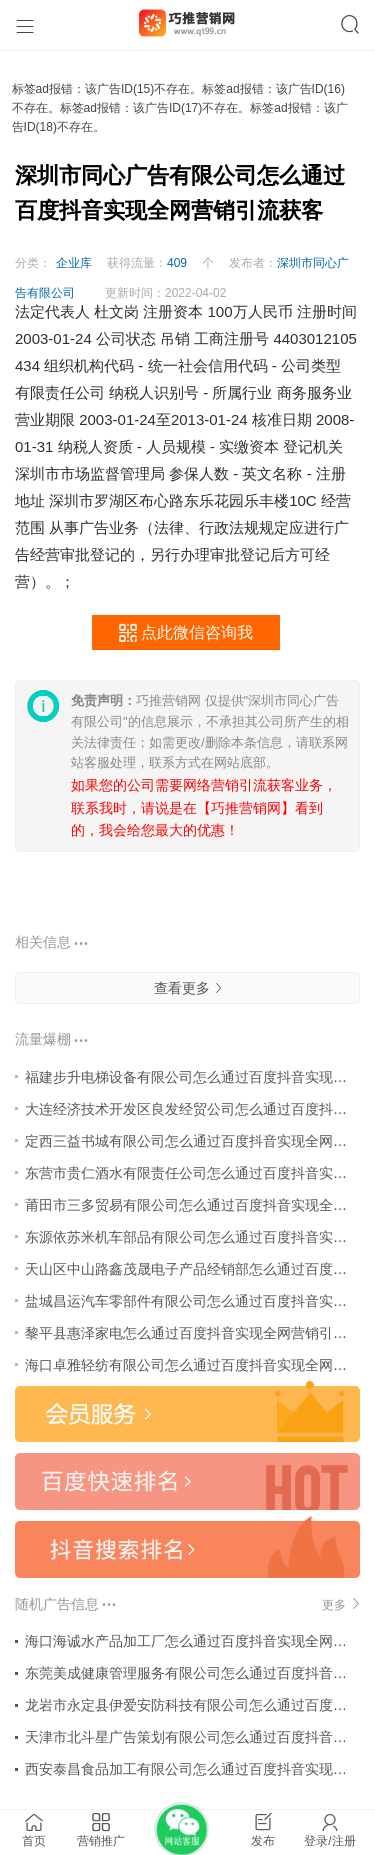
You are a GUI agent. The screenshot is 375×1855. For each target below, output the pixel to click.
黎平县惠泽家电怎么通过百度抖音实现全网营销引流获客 (200, 1333)
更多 (341, 1604)
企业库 (74, 263)
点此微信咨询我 (185, 633)
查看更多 (188, 988)
